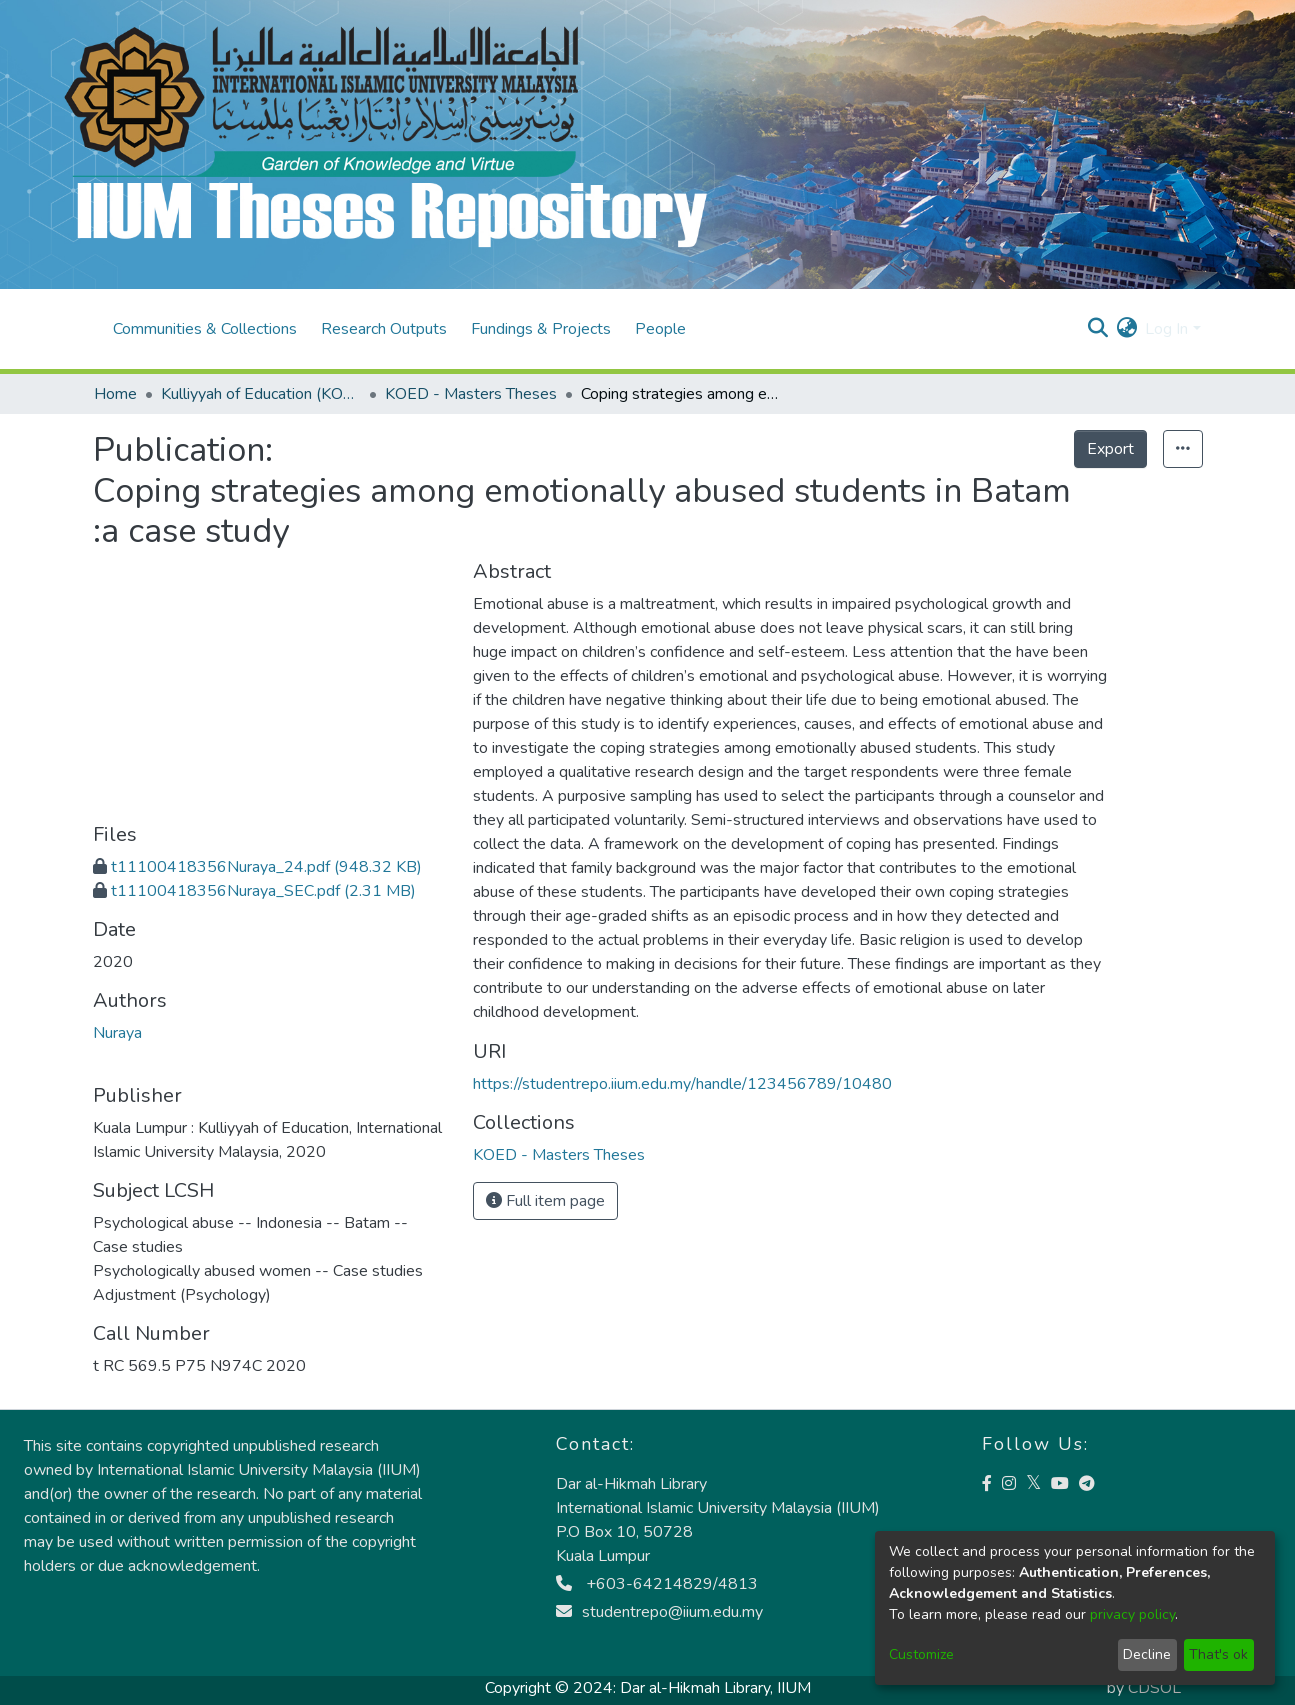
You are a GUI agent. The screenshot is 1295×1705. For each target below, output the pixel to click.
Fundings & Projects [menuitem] (541, 329)
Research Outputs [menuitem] (384, 329)
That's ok (1218, 1654)
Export (1110, 449)
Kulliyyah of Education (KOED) (261, 394)
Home (115, 394)
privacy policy (1132, 1614)
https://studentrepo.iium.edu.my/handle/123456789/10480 (682, 1084)
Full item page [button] (545, 1201)
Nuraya (117, 1033)
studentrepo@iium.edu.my (659, 1612)
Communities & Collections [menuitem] (205, 329)
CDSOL (1154, 1688)
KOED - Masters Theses (471, 394)
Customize (921, 1654)
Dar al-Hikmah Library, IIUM (715, 1688)
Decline (1147, 1654)
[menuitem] (1126, 329)
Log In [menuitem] (1166, 329)
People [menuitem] (660, 329)
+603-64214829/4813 (657, 1584)
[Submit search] (1097, 329)
